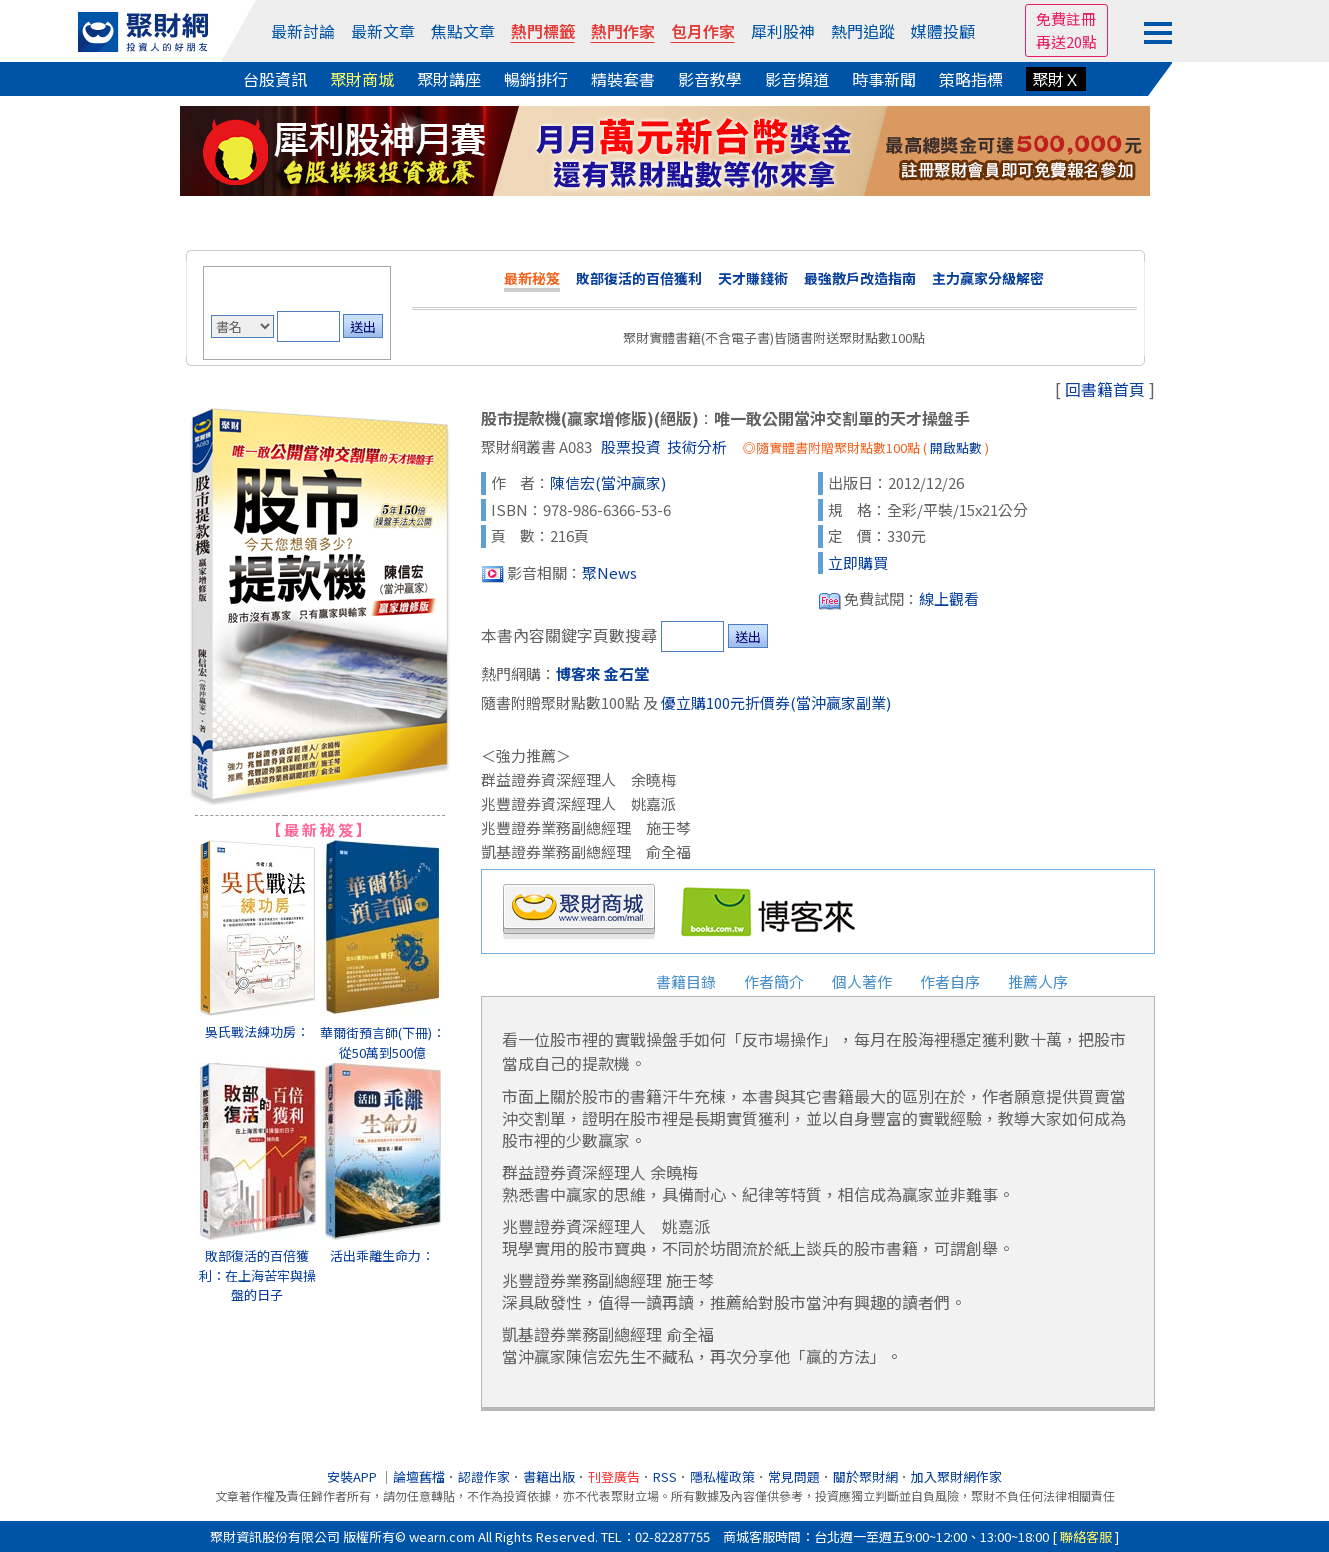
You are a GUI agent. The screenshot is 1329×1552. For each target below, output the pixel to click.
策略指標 (971, 79)
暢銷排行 (536, 79)
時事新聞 (884, 79)
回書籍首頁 (1105, 389)
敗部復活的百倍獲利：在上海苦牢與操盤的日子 (257, 1275)
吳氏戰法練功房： (257, 1031)
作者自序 (950, 981)
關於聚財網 (865, 1476)
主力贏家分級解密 (988, 278)
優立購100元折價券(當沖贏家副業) (776, 702)
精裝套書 (623, 79)
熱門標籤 (543, 31)
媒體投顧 (943, 31)
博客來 (578, 673)
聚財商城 (362, 79)
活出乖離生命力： (382, 1255)
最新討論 (303, 31)
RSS (665, 1476)
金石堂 (626, 673)
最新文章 (383, 31)
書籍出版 (549, 1476)
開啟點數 (956, 447)
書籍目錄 (686, 981)
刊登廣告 (614, 1476)
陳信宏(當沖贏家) (608, 482)
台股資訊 (275, 79)
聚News (609, 572)
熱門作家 (623, 31)
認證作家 (484, 1476)
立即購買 (858, 562)
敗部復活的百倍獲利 (639, 278)
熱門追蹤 (863, 31)
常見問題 (794, 1476)
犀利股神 (783, 31)
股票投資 (631, 446)
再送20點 (1066, 41)
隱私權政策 (722, 1476)
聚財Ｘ (1056, 79)
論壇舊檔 (419, 1476)
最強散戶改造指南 (860, 278)
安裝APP (353, 1476)
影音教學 (710, 79)
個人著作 (862, 981)
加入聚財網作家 (956, 1476)
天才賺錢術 (753, 278)
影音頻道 (797, 79)
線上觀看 (949, 598)
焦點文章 (463, 31)
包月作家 (703, 31)
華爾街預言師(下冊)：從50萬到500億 (382, 1042)
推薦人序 (1038, 981)
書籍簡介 (598, 981)
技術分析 (697, 446)
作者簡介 (774, 981)
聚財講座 (449, 79)
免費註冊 (1066, 18)
